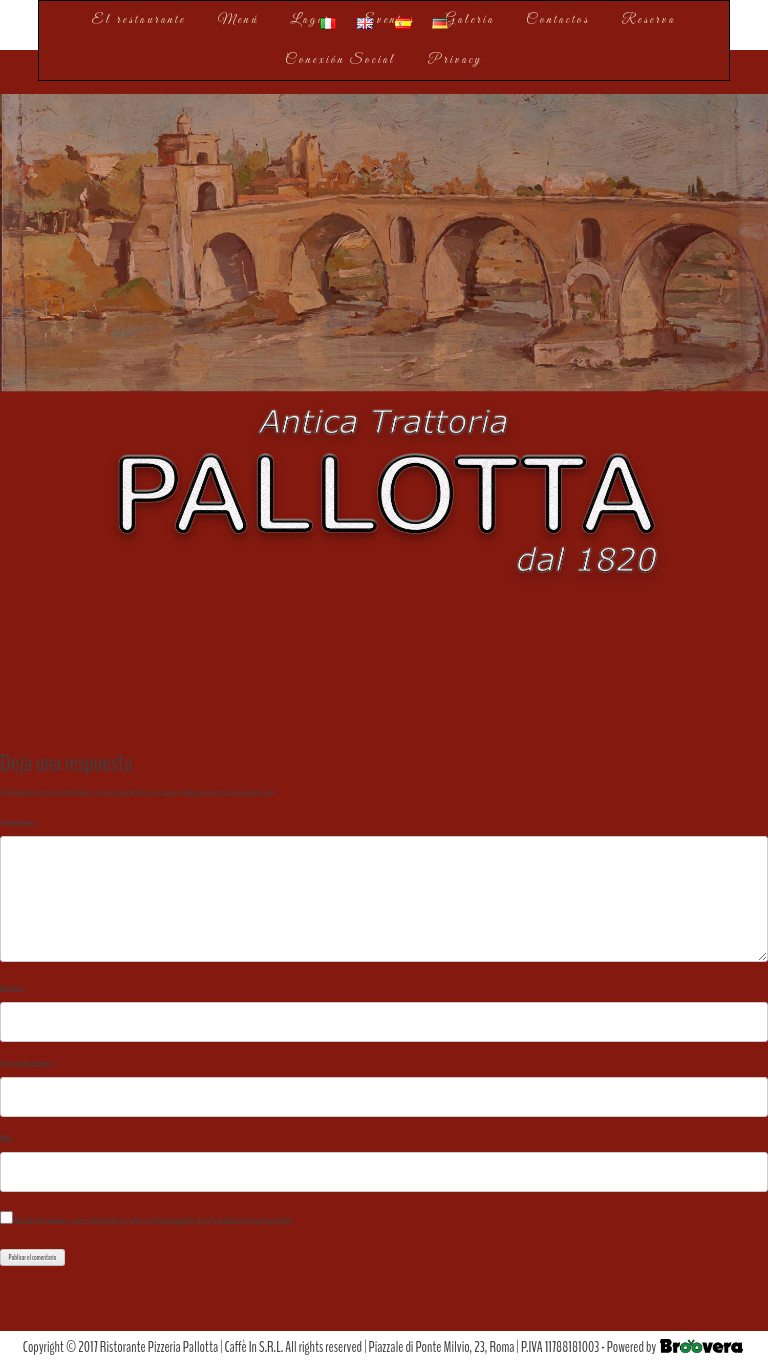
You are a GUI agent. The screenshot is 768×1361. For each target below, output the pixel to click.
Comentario (19, 823)
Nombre (14, 989)
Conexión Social (340, 60)
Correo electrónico (28, 1064)
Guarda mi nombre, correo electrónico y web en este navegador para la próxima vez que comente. (153, 1221)
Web (6, 1139)
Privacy (455, 60)
